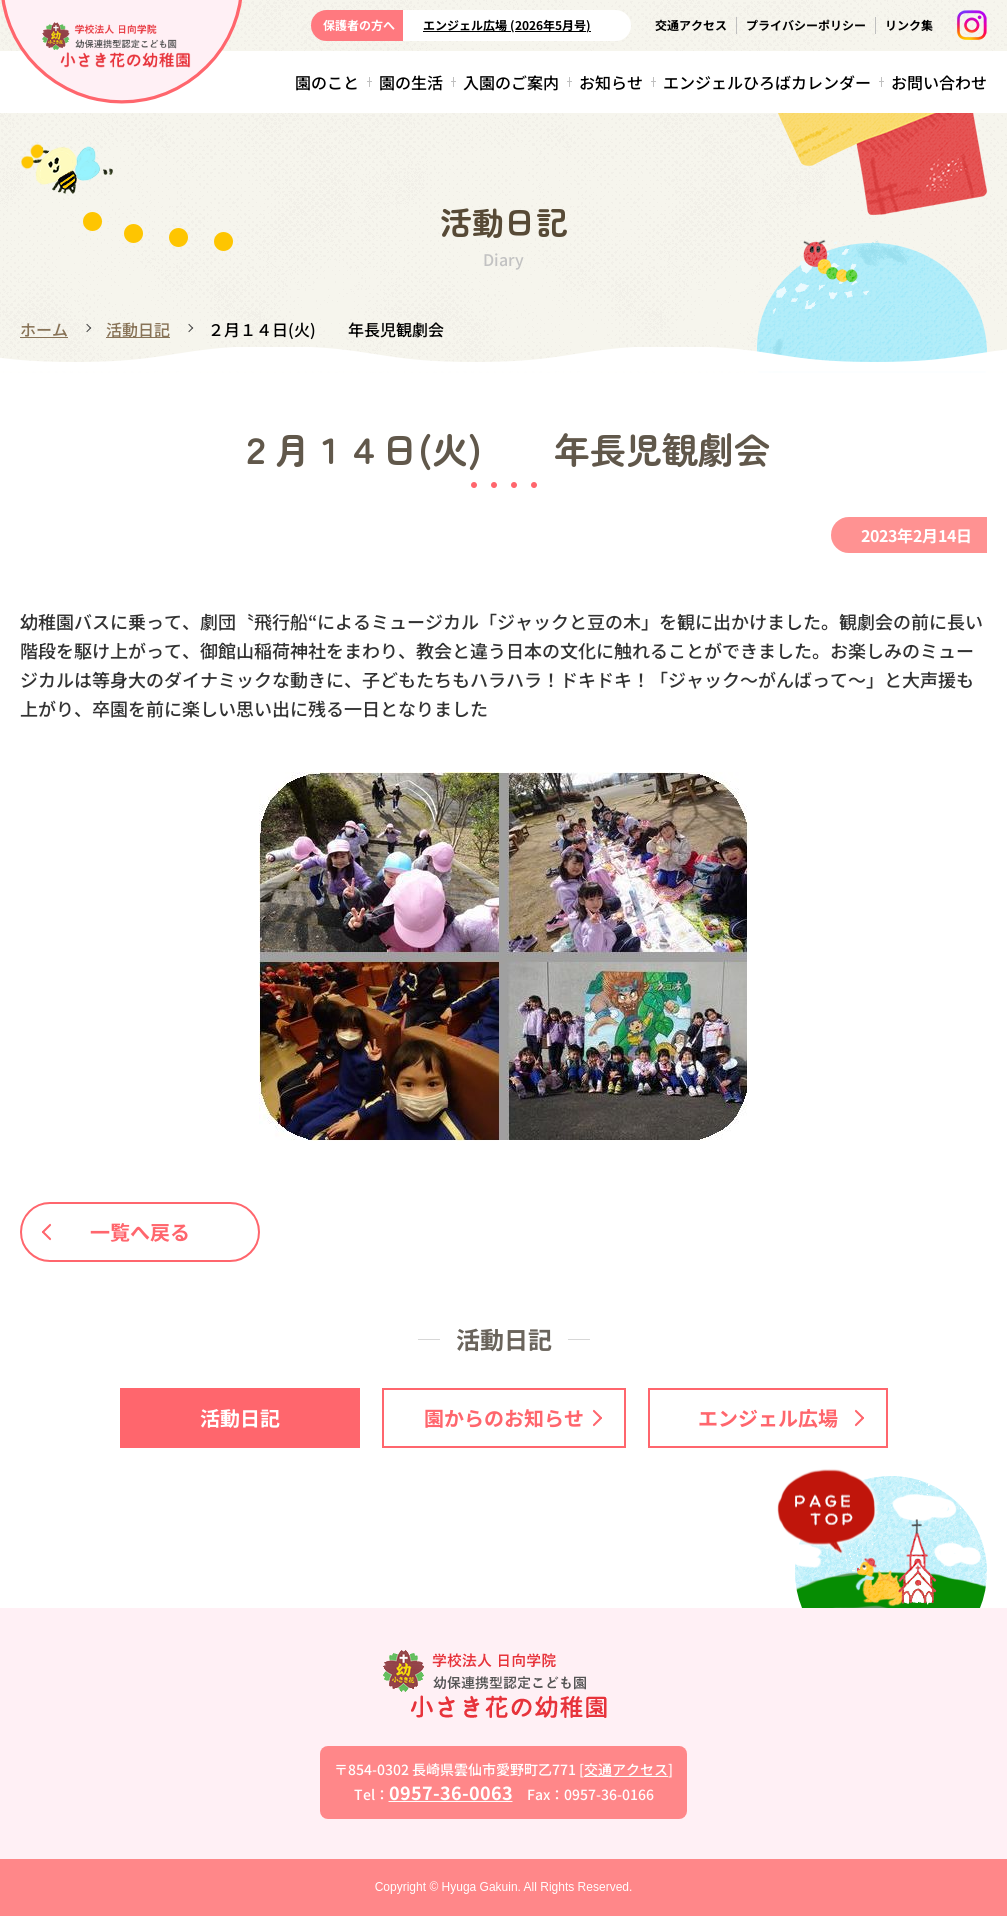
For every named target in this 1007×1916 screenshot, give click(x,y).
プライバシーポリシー (806, 24)
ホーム (44, 329)
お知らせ (611, 82)
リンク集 (909, 24)
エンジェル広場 (781, 1417)
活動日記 (138, 329)
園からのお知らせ (513, 1417)
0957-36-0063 (451, 1792)
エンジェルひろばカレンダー (767, 82)
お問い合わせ (939, 82)
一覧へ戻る (117, 1231)
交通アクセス (691, 24)
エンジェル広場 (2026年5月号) (507, 24)
